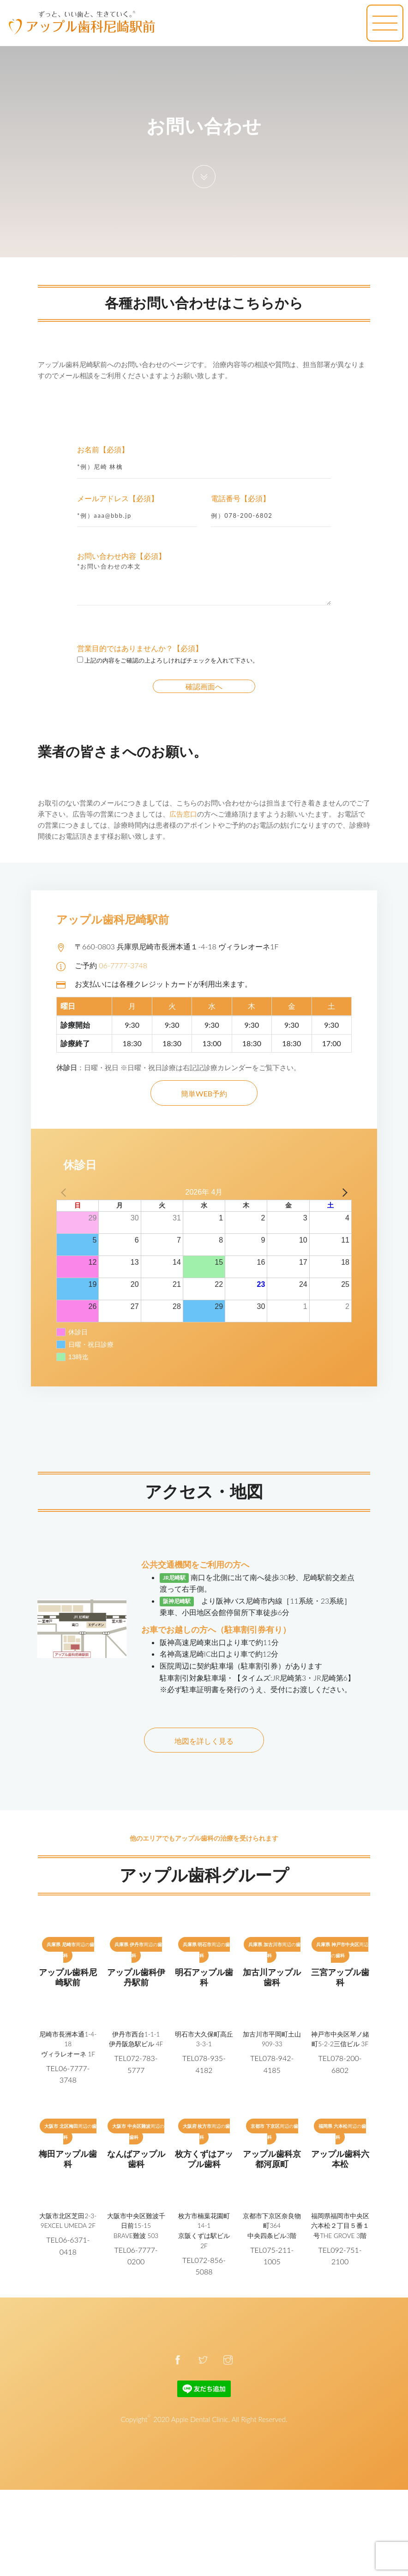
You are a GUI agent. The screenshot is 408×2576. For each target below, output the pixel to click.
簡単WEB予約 (204, 1093)
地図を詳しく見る (204, 1740)
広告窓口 (183, 814)
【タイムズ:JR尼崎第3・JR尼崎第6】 (294, 1677)
